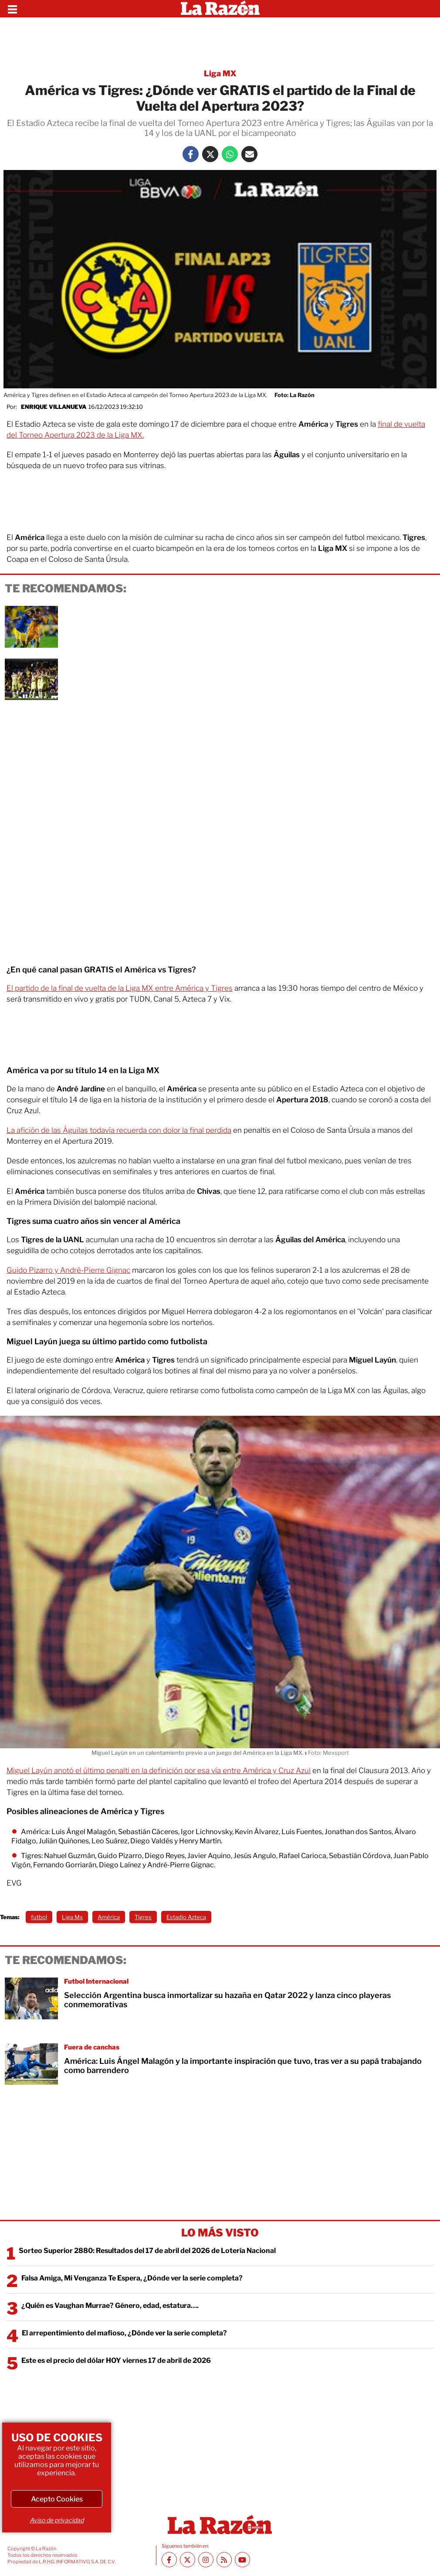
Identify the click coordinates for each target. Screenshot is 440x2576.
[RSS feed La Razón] (224, 2559)
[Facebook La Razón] (191, 154)
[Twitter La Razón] (210, 154)
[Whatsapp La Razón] (230, 154)
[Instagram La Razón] (205, 2559)
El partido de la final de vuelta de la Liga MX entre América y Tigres (120, 988)
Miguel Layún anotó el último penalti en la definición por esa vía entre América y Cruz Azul (159, 1770)
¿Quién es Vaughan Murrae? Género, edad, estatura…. (110, 2305)
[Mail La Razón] (249, 154)
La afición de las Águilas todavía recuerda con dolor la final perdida (119, 1130)
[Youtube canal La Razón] (242, 2559)
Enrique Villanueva (53, 406)
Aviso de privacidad (57, 2520)
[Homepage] (220, 8)
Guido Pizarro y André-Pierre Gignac (68, 1270)
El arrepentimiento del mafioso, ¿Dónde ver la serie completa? (124, 2333)
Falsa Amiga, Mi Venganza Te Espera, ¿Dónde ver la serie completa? (132, 2278)
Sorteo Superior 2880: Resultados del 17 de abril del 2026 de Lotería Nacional (147, 2250)
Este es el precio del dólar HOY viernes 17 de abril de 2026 (116, 2360)
